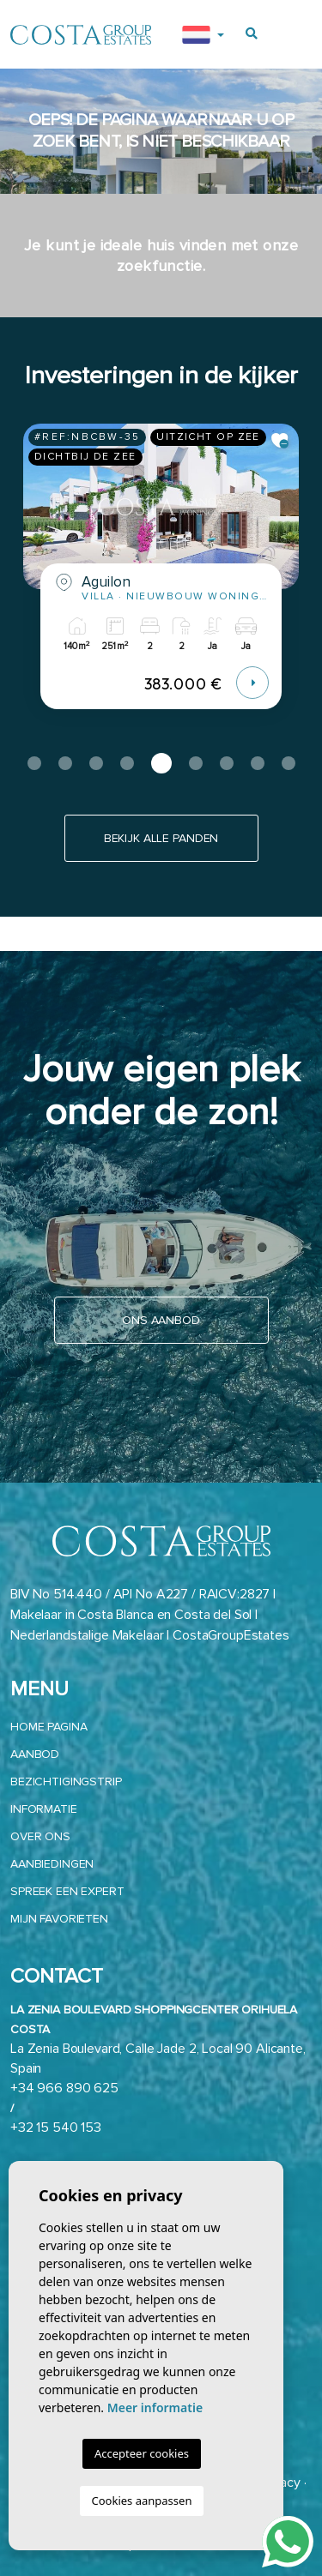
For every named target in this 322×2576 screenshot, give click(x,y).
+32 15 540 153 (55, 2127)
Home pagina (48, 1726)
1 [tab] (34, 763)
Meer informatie (155, 2407)
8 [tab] (257, 763)
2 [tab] (65, 763)
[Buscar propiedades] (251, 33)
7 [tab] (227, 763)
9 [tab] (288, 763)
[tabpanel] (161, 579)
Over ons (40, 1836)
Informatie (43, 1809)
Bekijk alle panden (161, 838)
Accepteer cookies (141, 2453)
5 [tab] (161, 763)
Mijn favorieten (59, 1918)
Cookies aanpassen (142, 2500)
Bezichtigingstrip (66, 1781)
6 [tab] (196, 763)
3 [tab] (96, 763)
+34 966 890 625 (64, 2088)
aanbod (34, 1754)
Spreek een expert (67, 1891)
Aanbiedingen (52, 1864)
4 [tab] (127, 763)
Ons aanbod (161, 1320)
